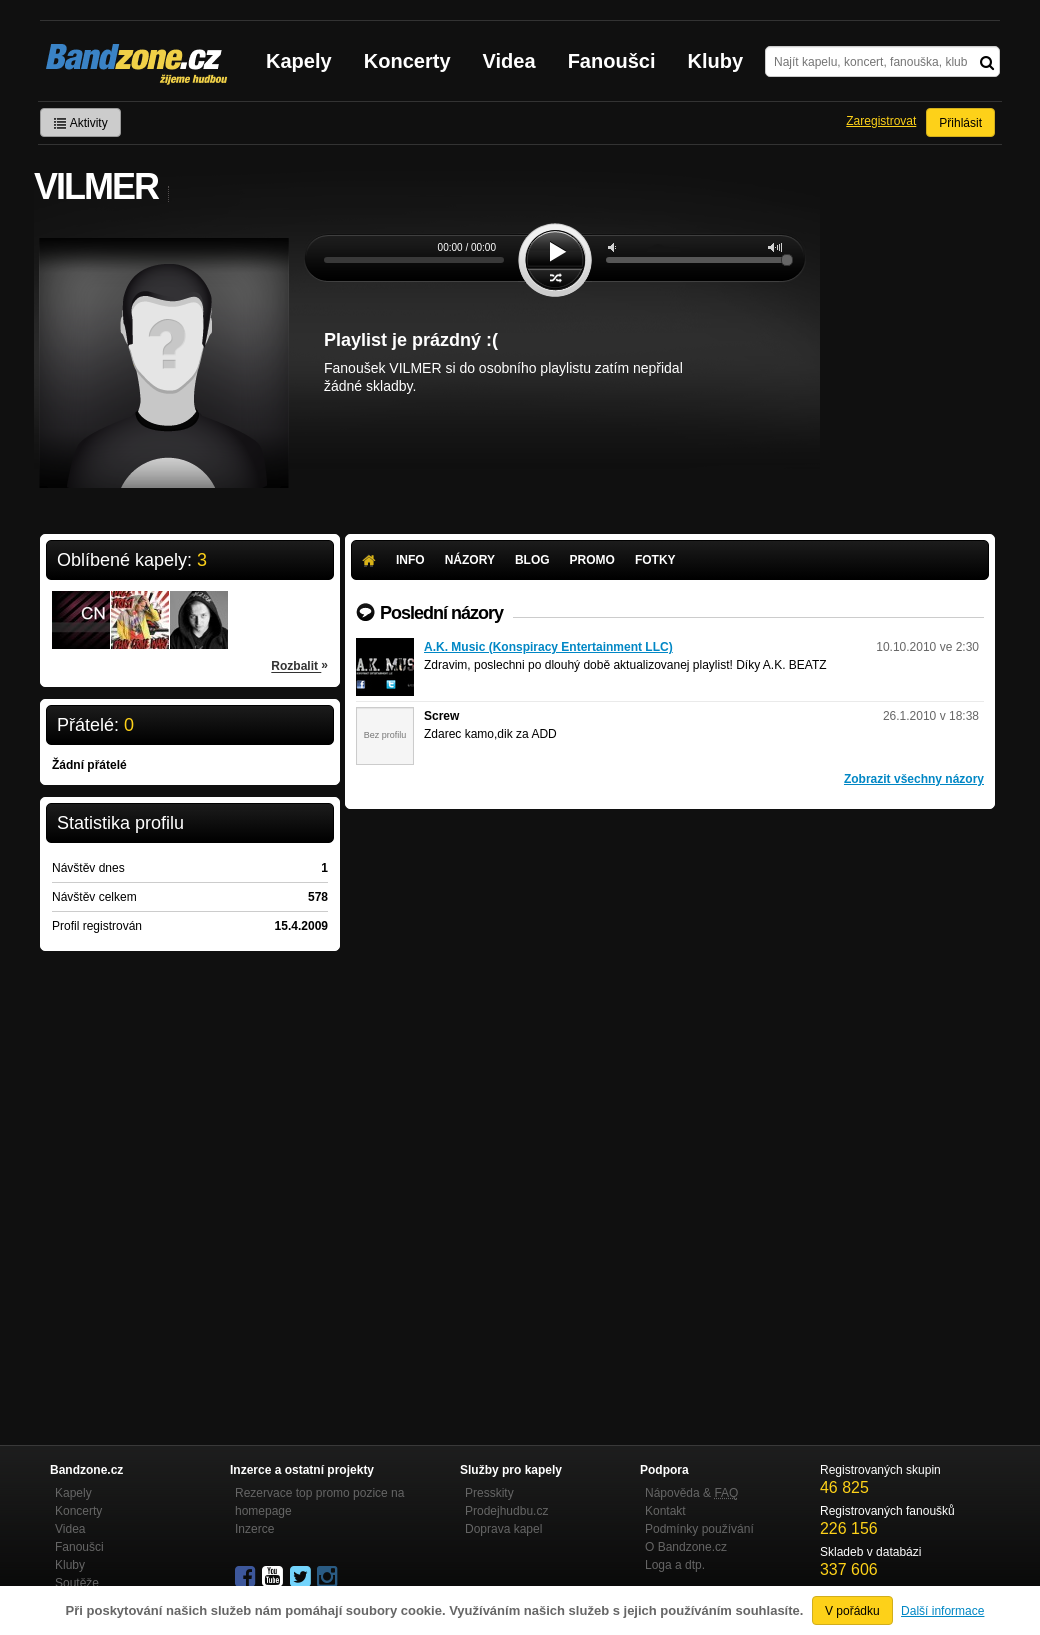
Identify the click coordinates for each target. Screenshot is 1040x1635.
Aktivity (80, 123)
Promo (592, 560)
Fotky (655, 560)
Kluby (716, 61)
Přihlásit (960, 123)
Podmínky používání (699, 1529)
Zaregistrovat (881, 121)
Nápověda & (691, 1493)
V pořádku (852, 1611)
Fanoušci (612, 61)
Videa (509, 61)
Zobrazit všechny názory (914, 779)
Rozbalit (299, 665)
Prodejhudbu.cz (506, 1511)
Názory (470, 560)
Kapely (299, 61)
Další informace (942, 1611)
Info (410, 560)
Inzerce (254, 1529)
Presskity (489, 1493)
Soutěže (77, 1583)
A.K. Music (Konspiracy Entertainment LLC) (548, 647)
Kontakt (665, 1511)
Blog (532, 560)
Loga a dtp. (675, 1565)
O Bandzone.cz (686, 1547)
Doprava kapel (503, 1529)
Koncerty (407, 61)
